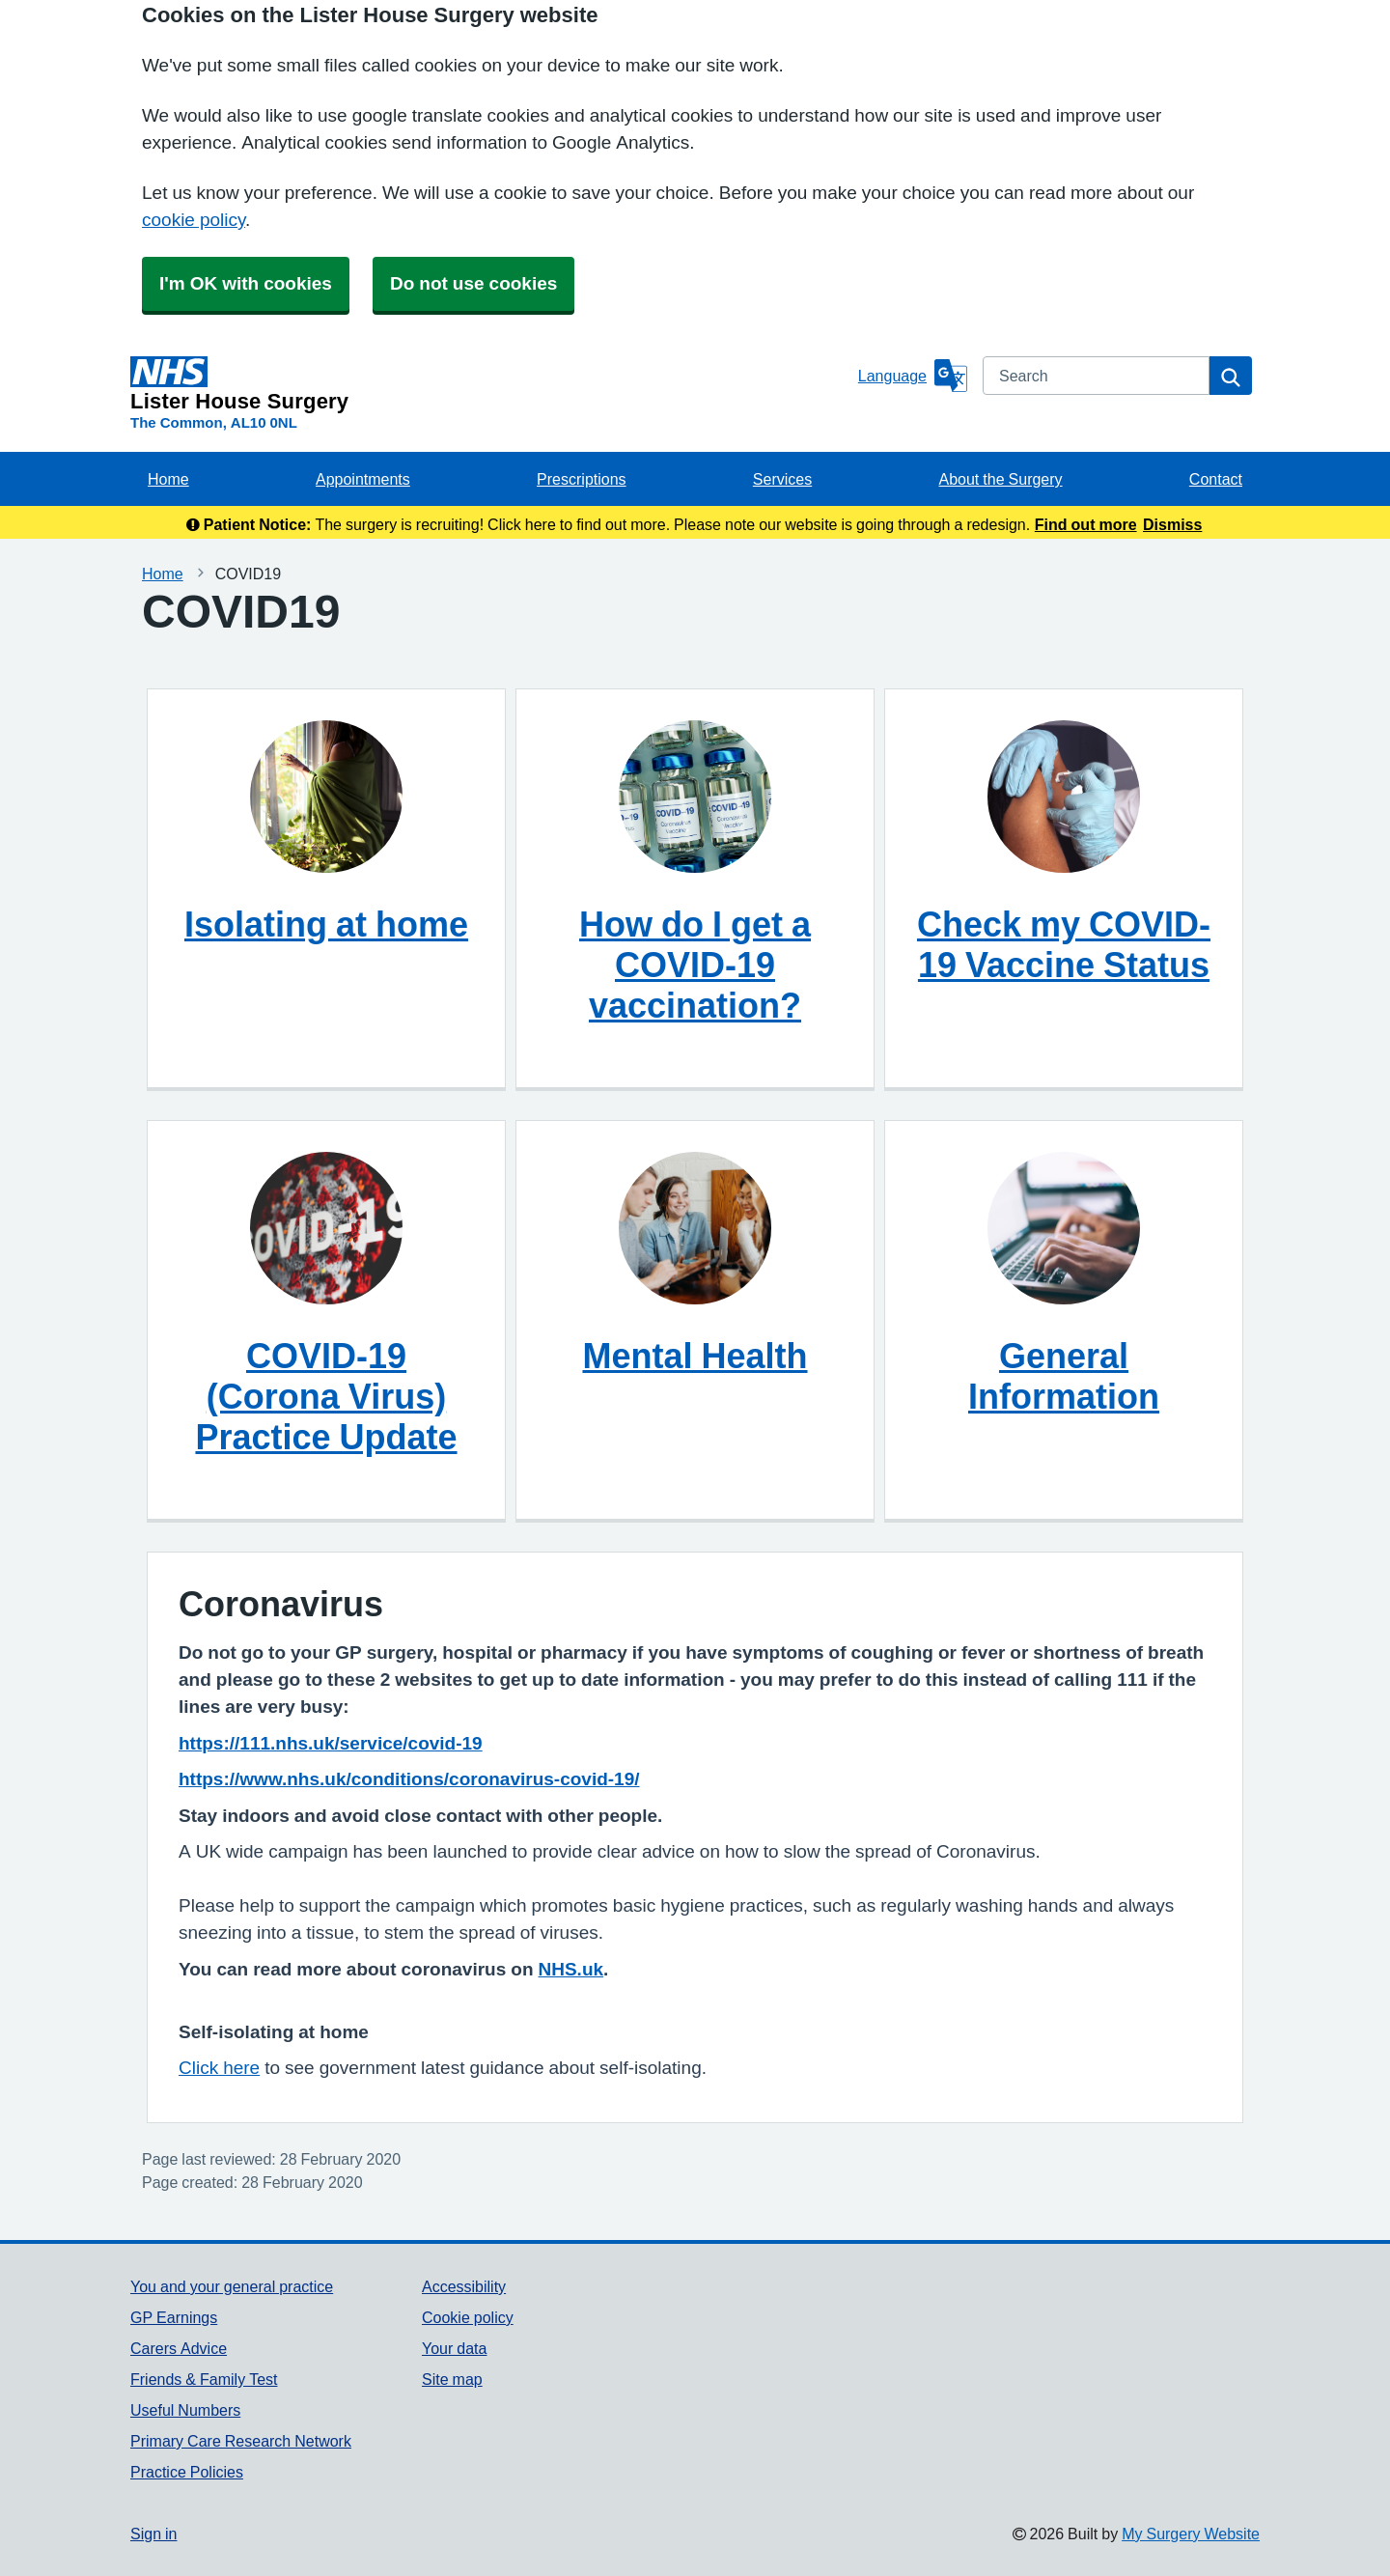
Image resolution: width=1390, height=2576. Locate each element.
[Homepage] (490, 384)
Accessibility (464, 2286)
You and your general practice (231, 2286)
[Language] (912, 375)
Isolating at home (326, 924)
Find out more (1086, 524)
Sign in (153, 2533)
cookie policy (193, 219)
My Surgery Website (1191, 2533)
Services (782, 479)
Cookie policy (468, 2317)
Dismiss (1172, 524)
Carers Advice (178, 2348)
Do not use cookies (473, 283)
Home (168, 479)
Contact (1215, 479)
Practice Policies (186, 2471)
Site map (452, 2379)
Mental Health (694, 1355)
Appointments (363, 479)
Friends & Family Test (203, 2379)
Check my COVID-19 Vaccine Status (1063, 944)
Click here (219, 2067)
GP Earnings (173, 2317)
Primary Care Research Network (240, 2441)
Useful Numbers (185, 2410)
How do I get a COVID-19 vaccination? (695, 964)
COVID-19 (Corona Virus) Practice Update (326, 1396)
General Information (1063, 1376)
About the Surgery (1001, 479)
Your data (454, 2348)
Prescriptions (581, 479)
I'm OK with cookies (245, 283)
